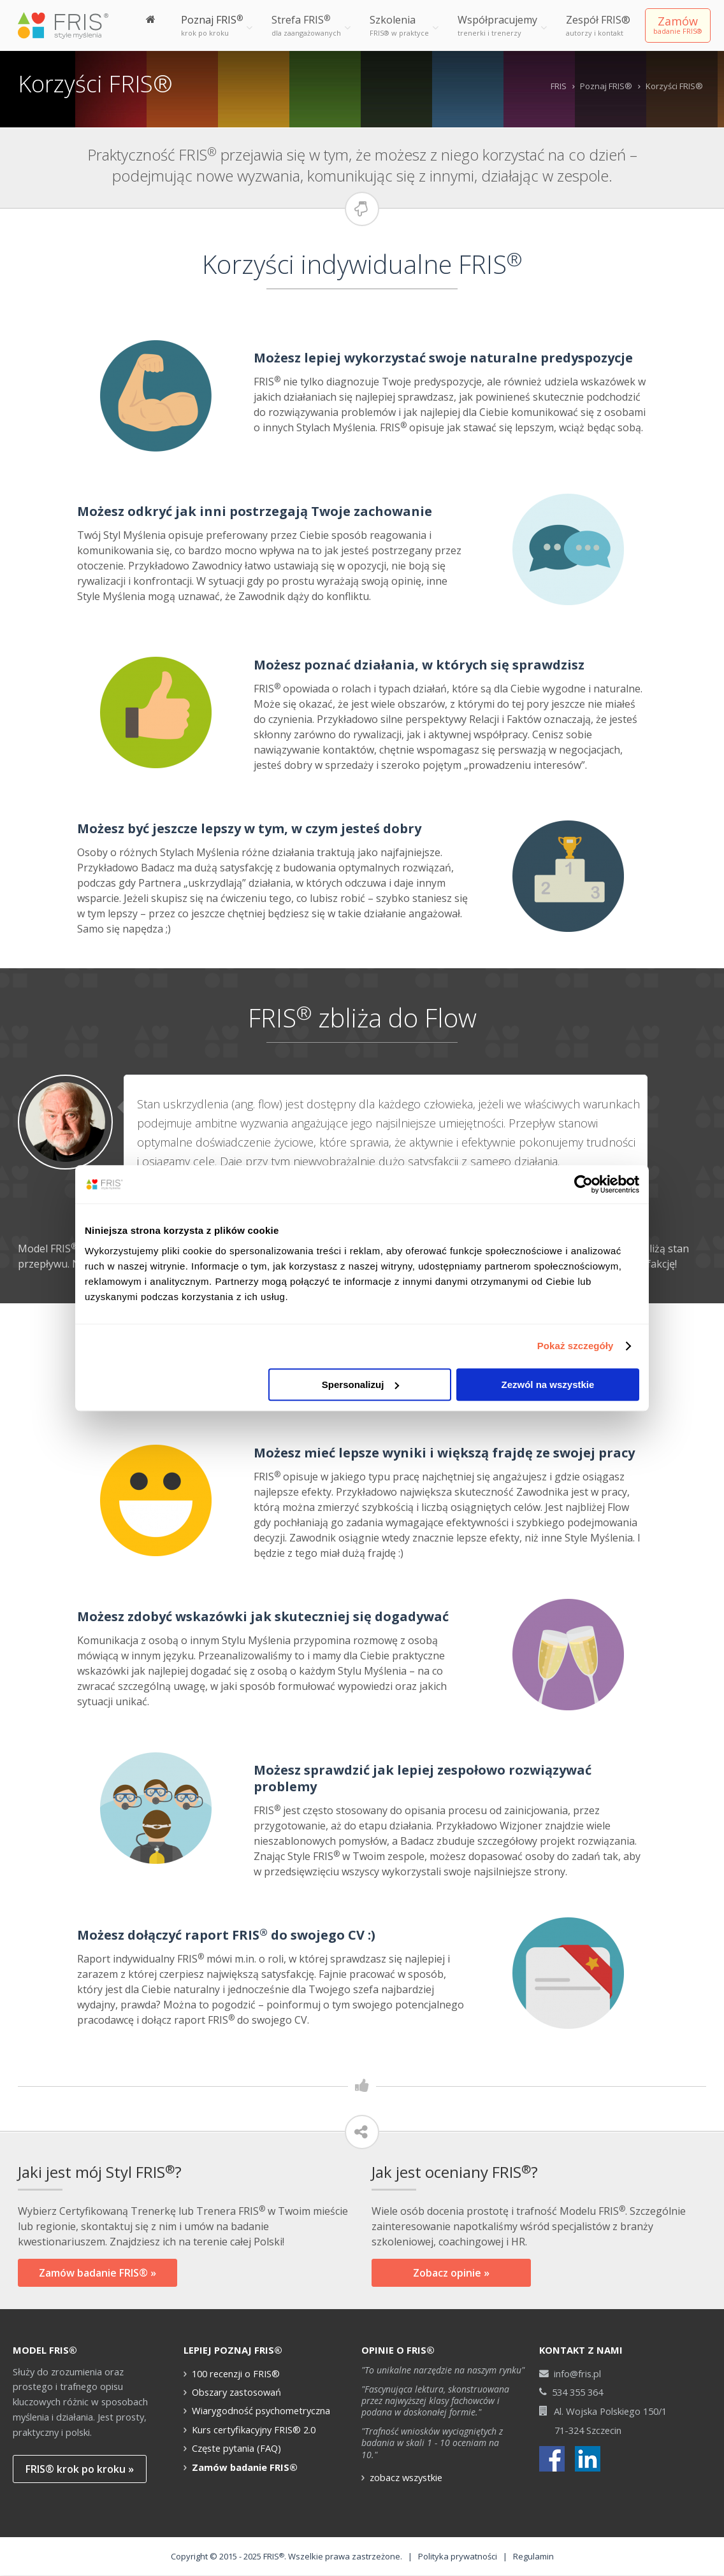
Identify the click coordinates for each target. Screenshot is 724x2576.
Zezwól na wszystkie (548, 1384)
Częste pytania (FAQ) (236, 2448)
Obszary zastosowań (236, 2392)
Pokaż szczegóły (575, 1345)
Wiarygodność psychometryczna (261, 2410)
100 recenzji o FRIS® (236, 2373)
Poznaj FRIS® (606, 86)
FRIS (559, 86)
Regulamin (533, 2556)
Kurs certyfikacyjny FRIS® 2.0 (253, 2429)
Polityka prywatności (457, 2556)
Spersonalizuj (361, 1384)
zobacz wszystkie (406, 2477)
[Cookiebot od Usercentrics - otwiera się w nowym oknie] (583, 1184)
